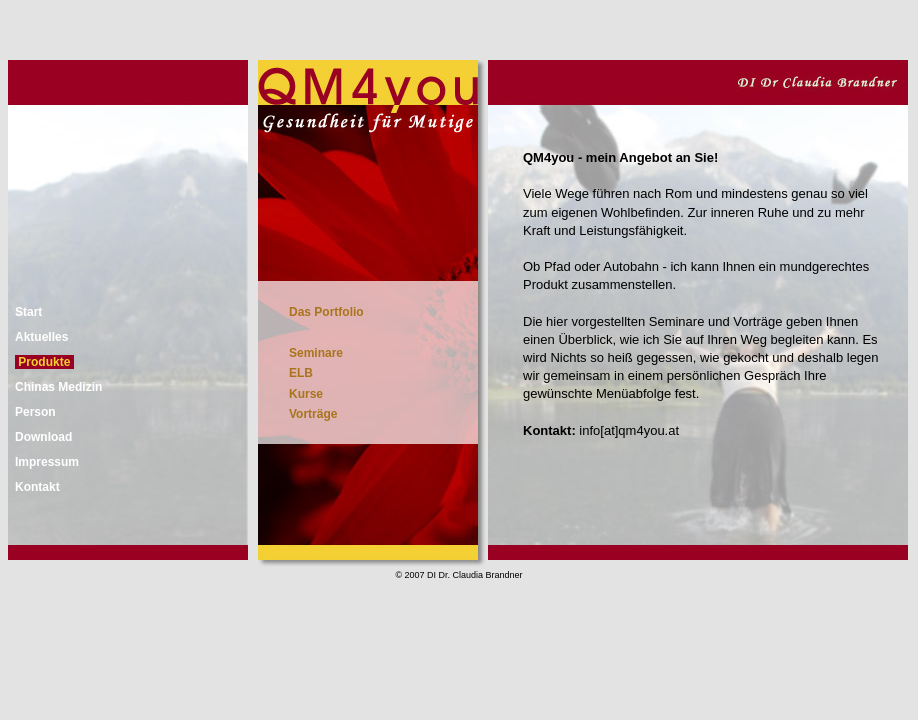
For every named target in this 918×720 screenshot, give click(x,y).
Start (28, 312)
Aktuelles (41, 337)
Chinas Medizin (58, 387)
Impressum (47, 462)
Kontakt (37, 487)
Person (35, 412)
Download (43, 437)
